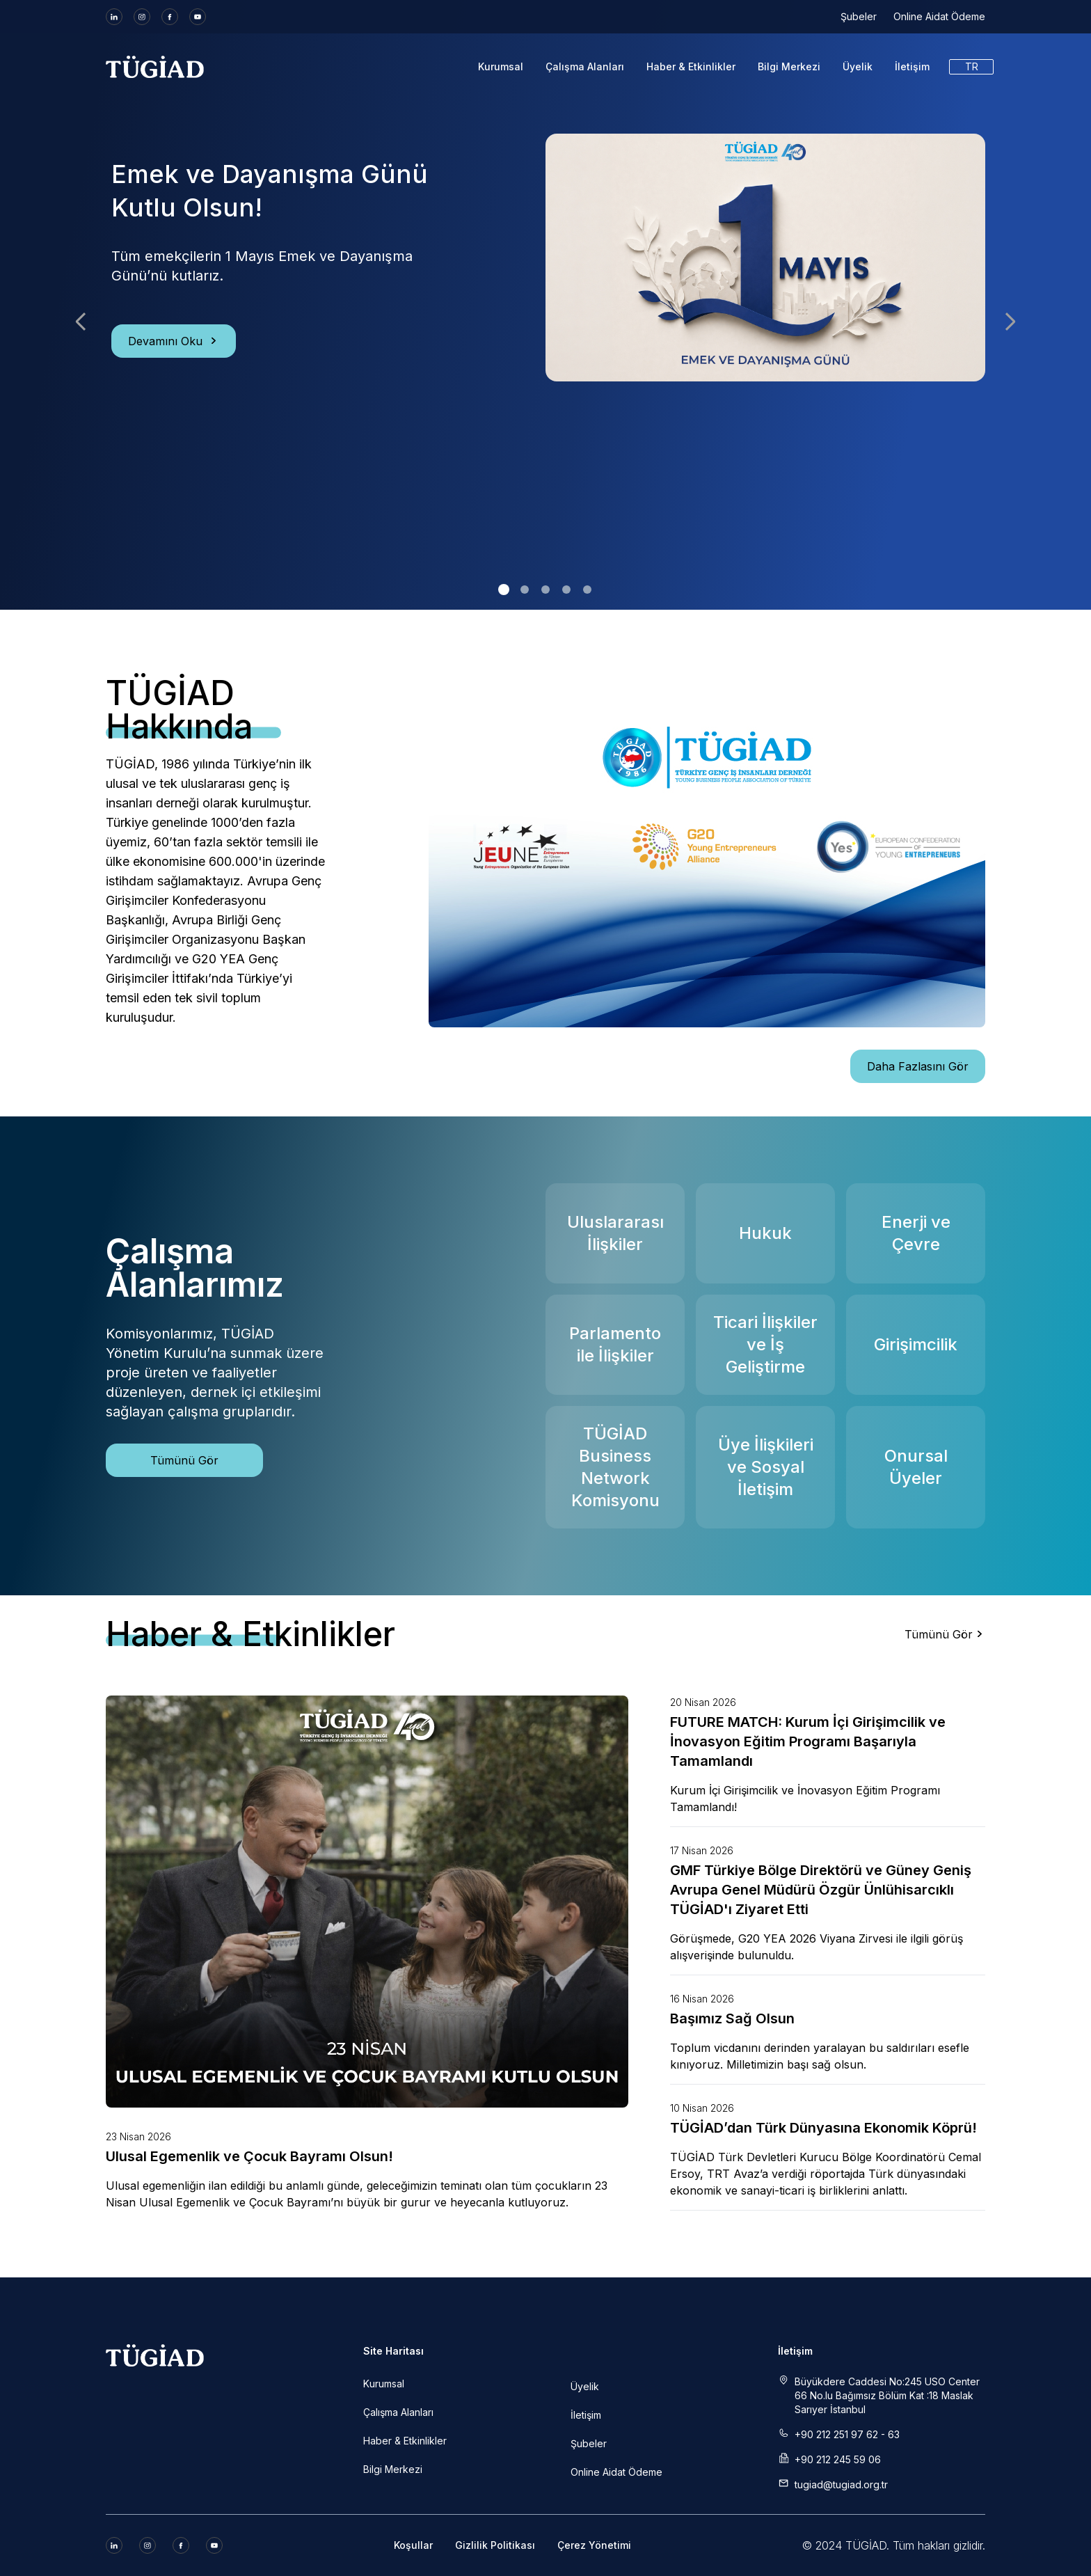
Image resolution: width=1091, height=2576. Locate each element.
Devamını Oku (174, 341)
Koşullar (413, 2545)
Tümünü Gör (184, 1460)
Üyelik (858, 66)
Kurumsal (500, 66)
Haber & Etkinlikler (690, 66)
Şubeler (859, 16)
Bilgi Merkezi (789, 66)
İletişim (912, 66)
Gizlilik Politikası (495, 2545)
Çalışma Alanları (585, 66)
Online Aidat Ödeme (939, 16)
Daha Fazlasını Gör (918, 1066)
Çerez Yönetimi (594, 2545)
